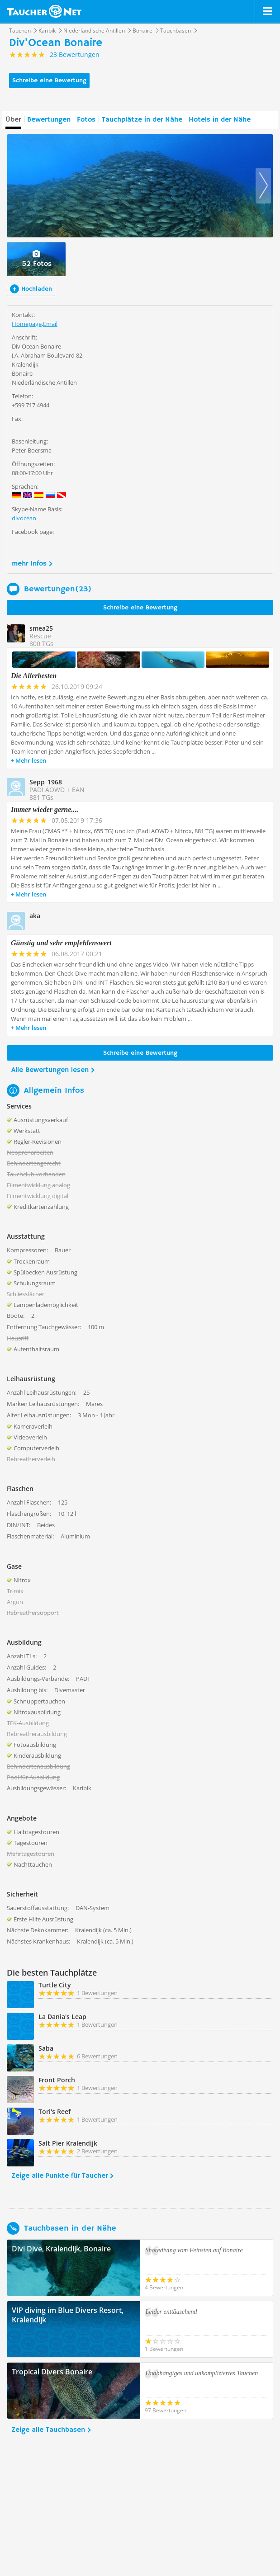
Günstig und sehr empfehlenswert (61, 943)
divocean (24, 518)
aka (34, 915)
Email (50, 324)
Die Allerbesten (34, 675)
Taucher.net (44, 11)
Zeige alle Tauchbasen (48, 2429)
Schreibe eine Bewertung (49, 80)
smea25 (41, 628)
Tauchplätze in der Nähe (142, 119)
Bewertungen (49, 119)
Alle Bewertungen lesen (50, 1070)
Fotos (86, 119)
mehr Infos (29, 563)
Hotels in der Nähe (220, 119)
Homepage (27, 324)
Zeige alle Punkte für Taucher (59, 2175)
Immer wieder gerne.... (44, 809)
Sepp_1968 (45, 782)
